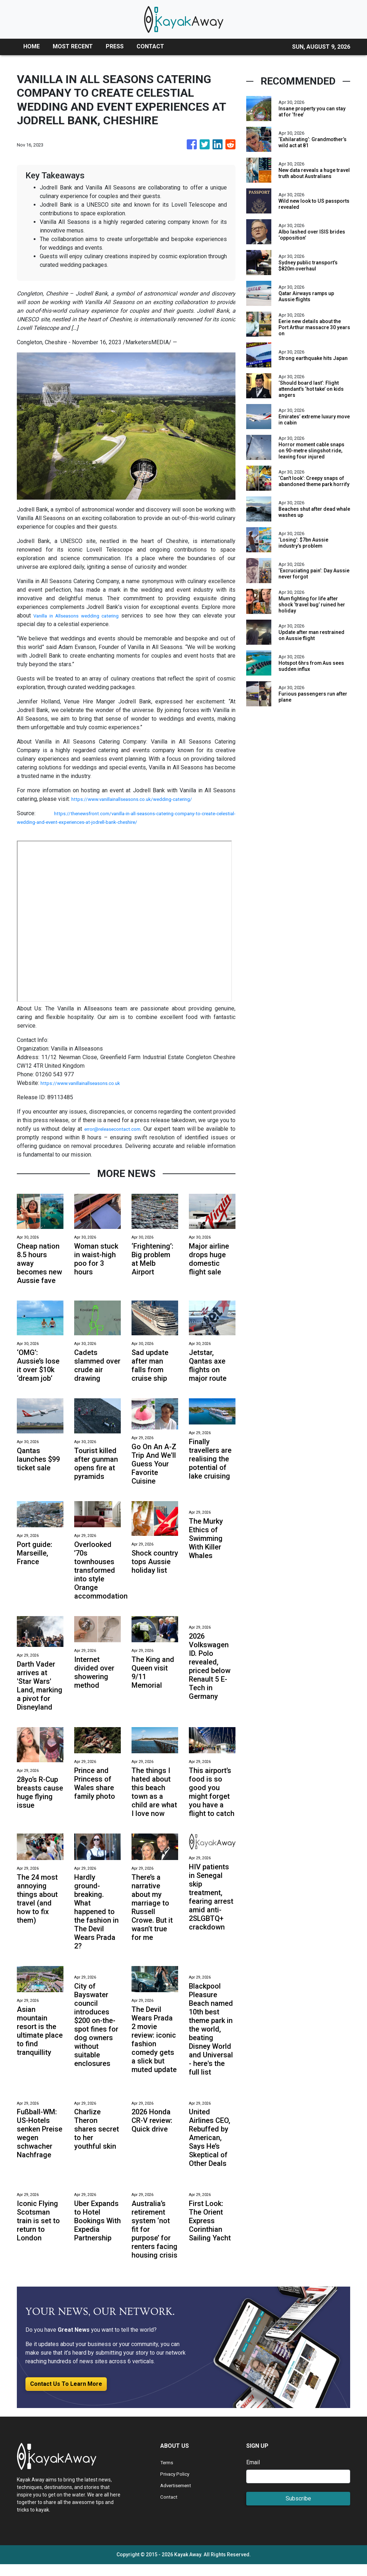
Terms (168, 2473)
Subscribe (298, 2510)
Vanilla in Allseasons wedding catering (83, 615)
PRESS (115, 46)
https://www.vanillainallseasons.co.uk (87, 1083)
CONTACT (150, 46)
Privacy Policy (178, 2485)
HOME (31, 46)
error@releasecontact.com (116, 1128)
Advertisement (178, 2496)
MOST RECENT (73, 46)
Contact (169, 2508)
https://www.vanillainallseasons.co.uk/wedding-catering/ (142, 799)
